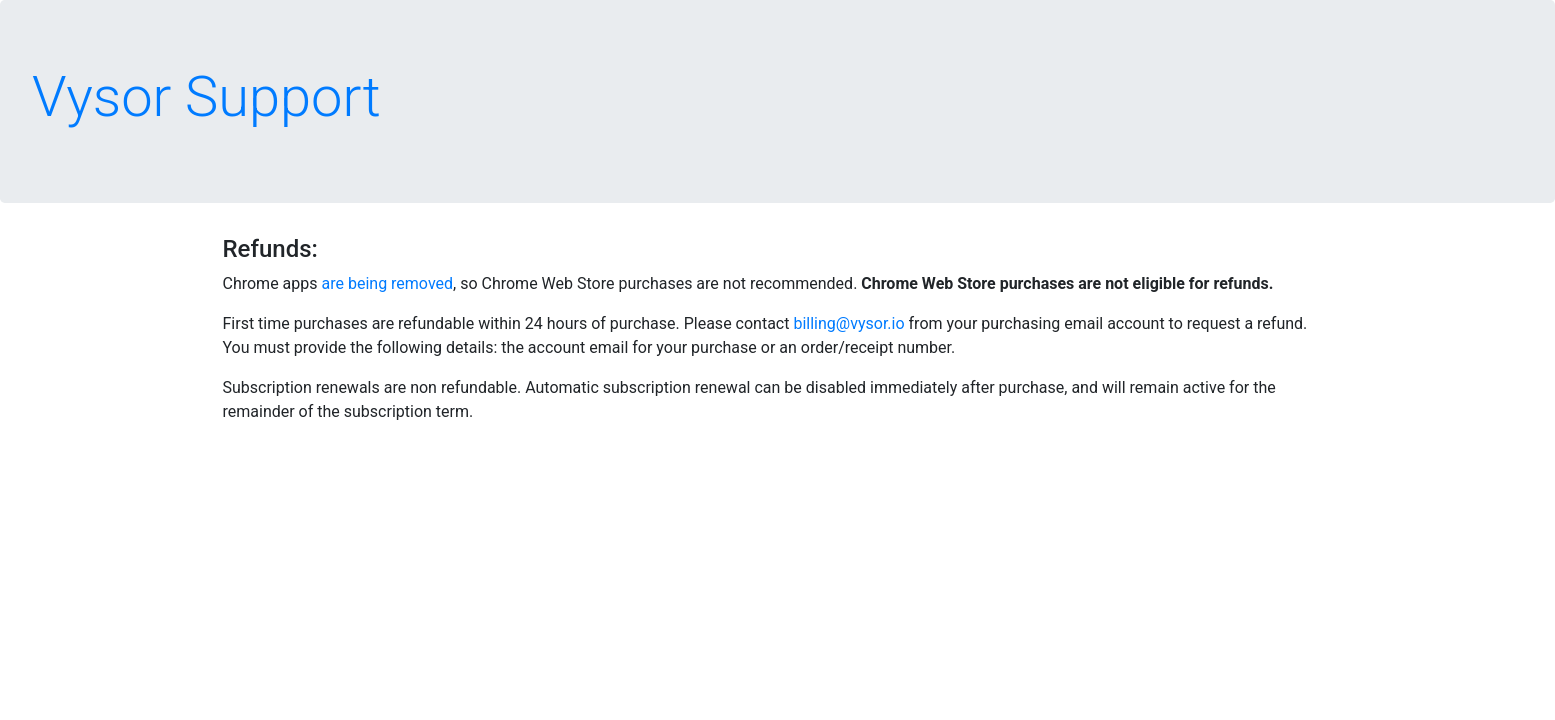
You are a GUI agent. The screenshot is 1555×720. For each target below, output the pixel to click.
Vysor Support (206, 97)
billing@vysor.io (848, 323)
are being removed (388, 283)
